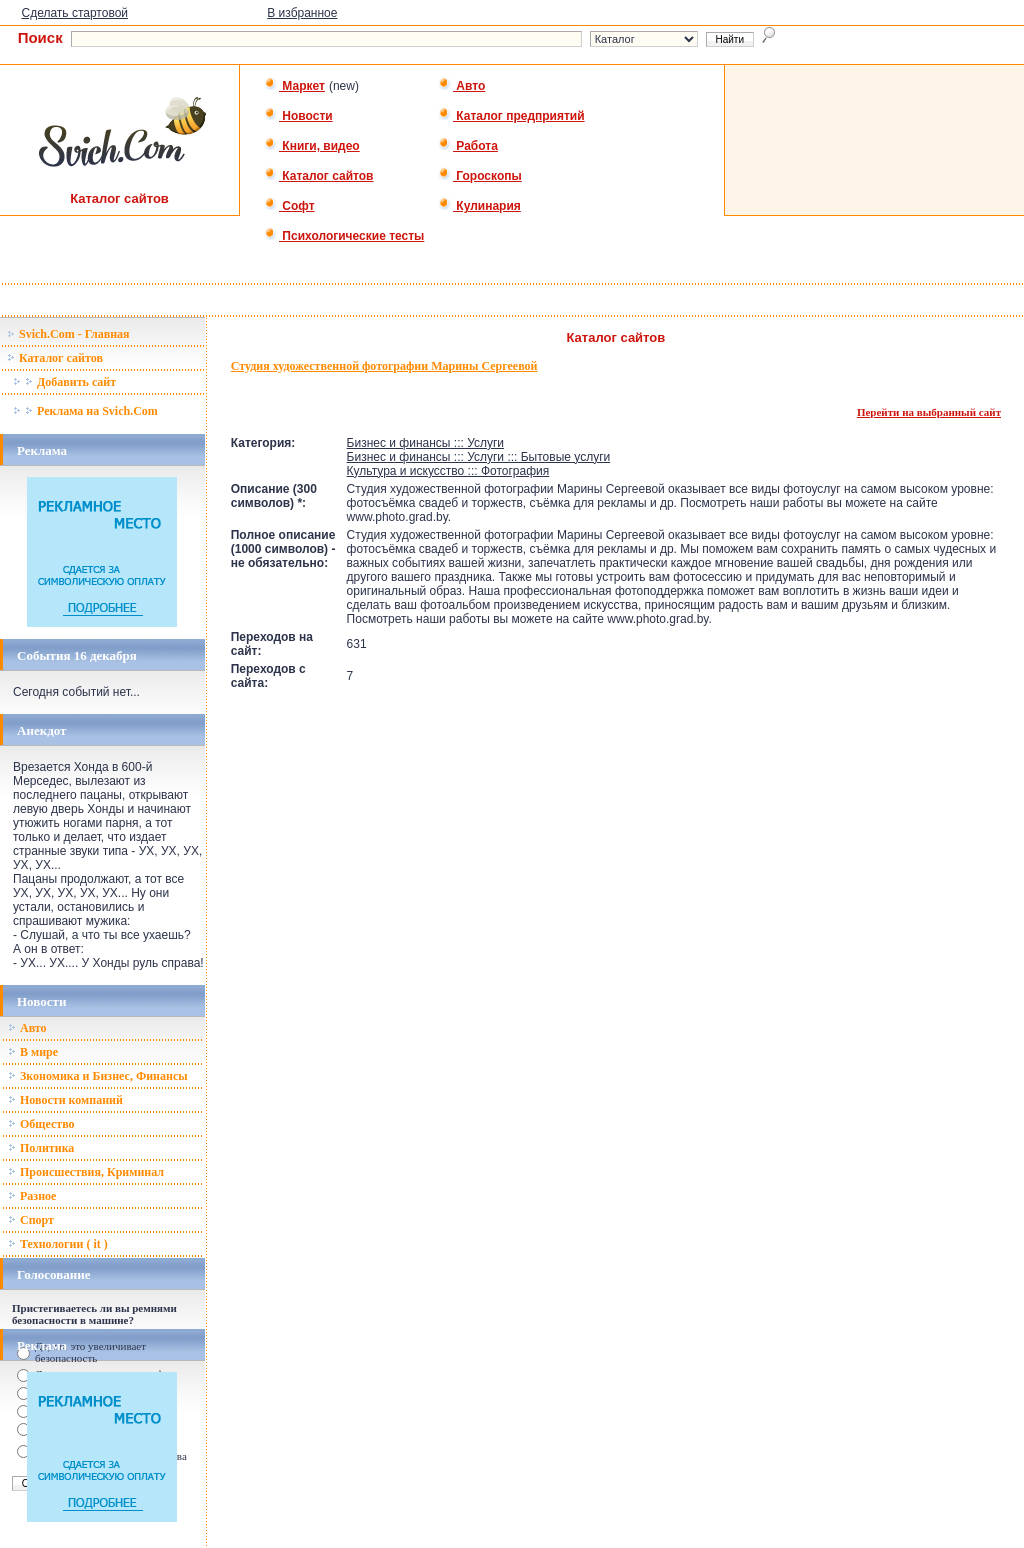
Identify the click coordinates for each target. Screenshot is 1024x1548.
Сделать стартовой (74, 13)
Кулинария (479, 206)
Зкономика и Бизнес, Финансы (98, 1076)
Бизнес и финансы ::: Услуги (425, 443)
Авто (461, 86)
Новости (298, 116)
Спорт (31, 1220)
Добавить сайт (64, 382)
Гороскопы (480, 176)
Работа (468, 146)
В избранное (302, 13)
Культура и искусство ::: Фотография (448, 471)
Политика (41, 1148)
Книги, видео (312, 146)
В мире (33, 1052)
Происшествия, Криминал (86, 1172)
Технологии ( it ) (58, 1244)
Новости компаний (65, 1100)
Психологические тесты (344, 236)
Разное (32, 1196)
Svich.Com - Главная (68, 334)
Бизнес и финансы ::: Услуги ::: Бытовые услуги (479, 457)
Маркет (294, 86)
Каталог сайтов (318, 176)
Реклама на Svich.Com (85, 411)
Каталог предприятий (511, 116)
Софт (289, 206)
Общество (41, 1124)
